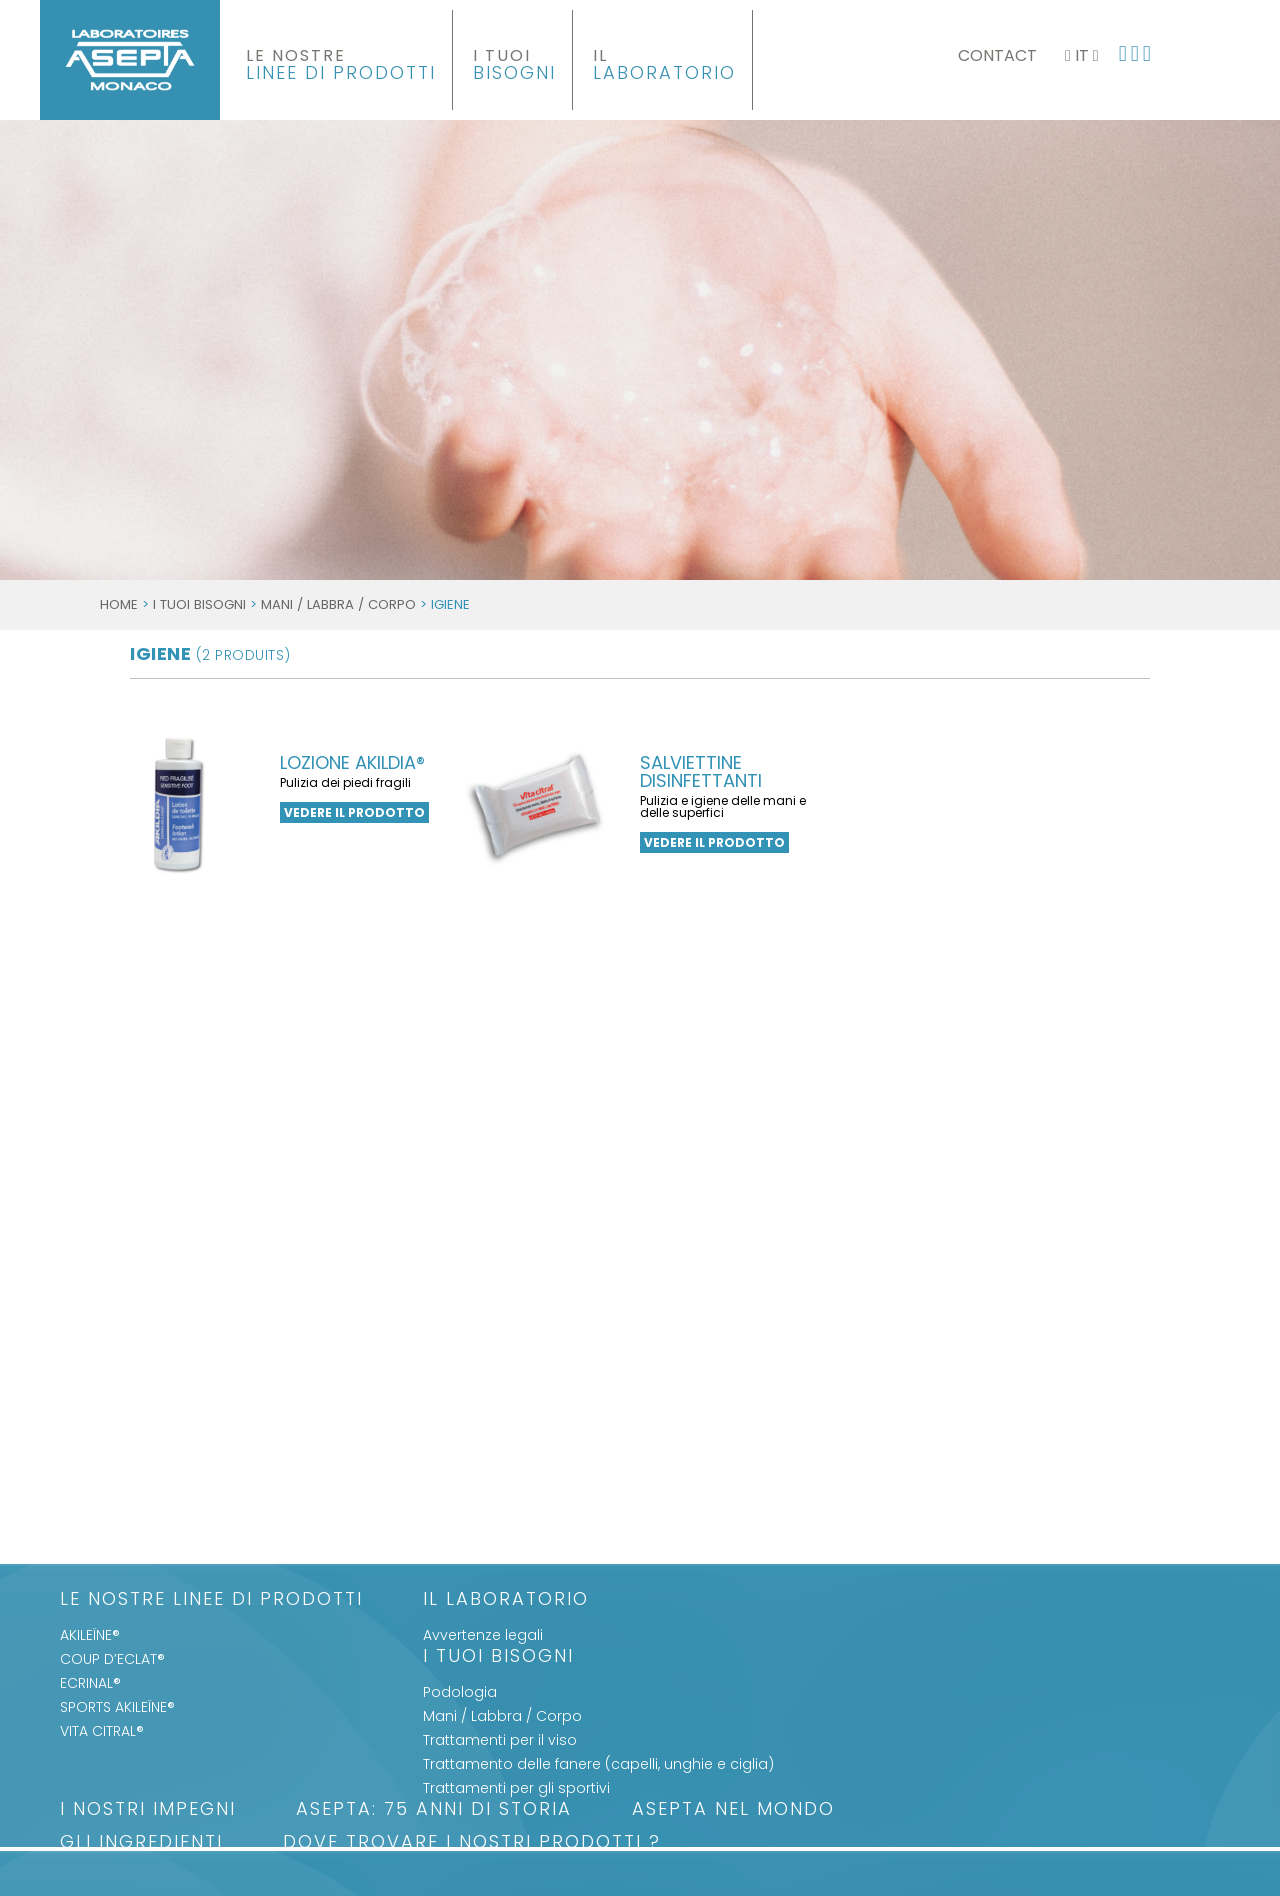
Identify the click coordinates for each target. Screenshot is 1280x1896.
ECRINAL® (90, 1683)
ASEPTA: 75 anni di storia (434, 1810)
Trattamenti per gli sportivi (516, 1788)
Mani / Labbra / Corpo (338, 604)
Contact (997, 55)
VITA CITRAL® (102, 1731)
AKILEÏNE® (90, 1635)
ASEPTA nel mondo (733, 1810)
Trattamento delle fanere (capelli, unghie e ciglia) (598, 1764)
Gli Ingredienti (141, 1843)
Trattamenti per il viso (500, 1740)
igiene (210, 653)
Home (119, 604)
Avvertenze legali (483, 1635)
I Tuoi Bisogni (199, 604)
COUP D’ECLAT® (112, 1659)
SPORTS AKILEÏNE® (117, 1707)
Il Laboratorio (506, 1600)
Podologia (460, 1692)
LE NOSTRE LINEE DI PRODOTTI (211, 1600)
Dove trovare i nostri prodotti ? (472, 1843)
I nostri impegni (148, 1810)
